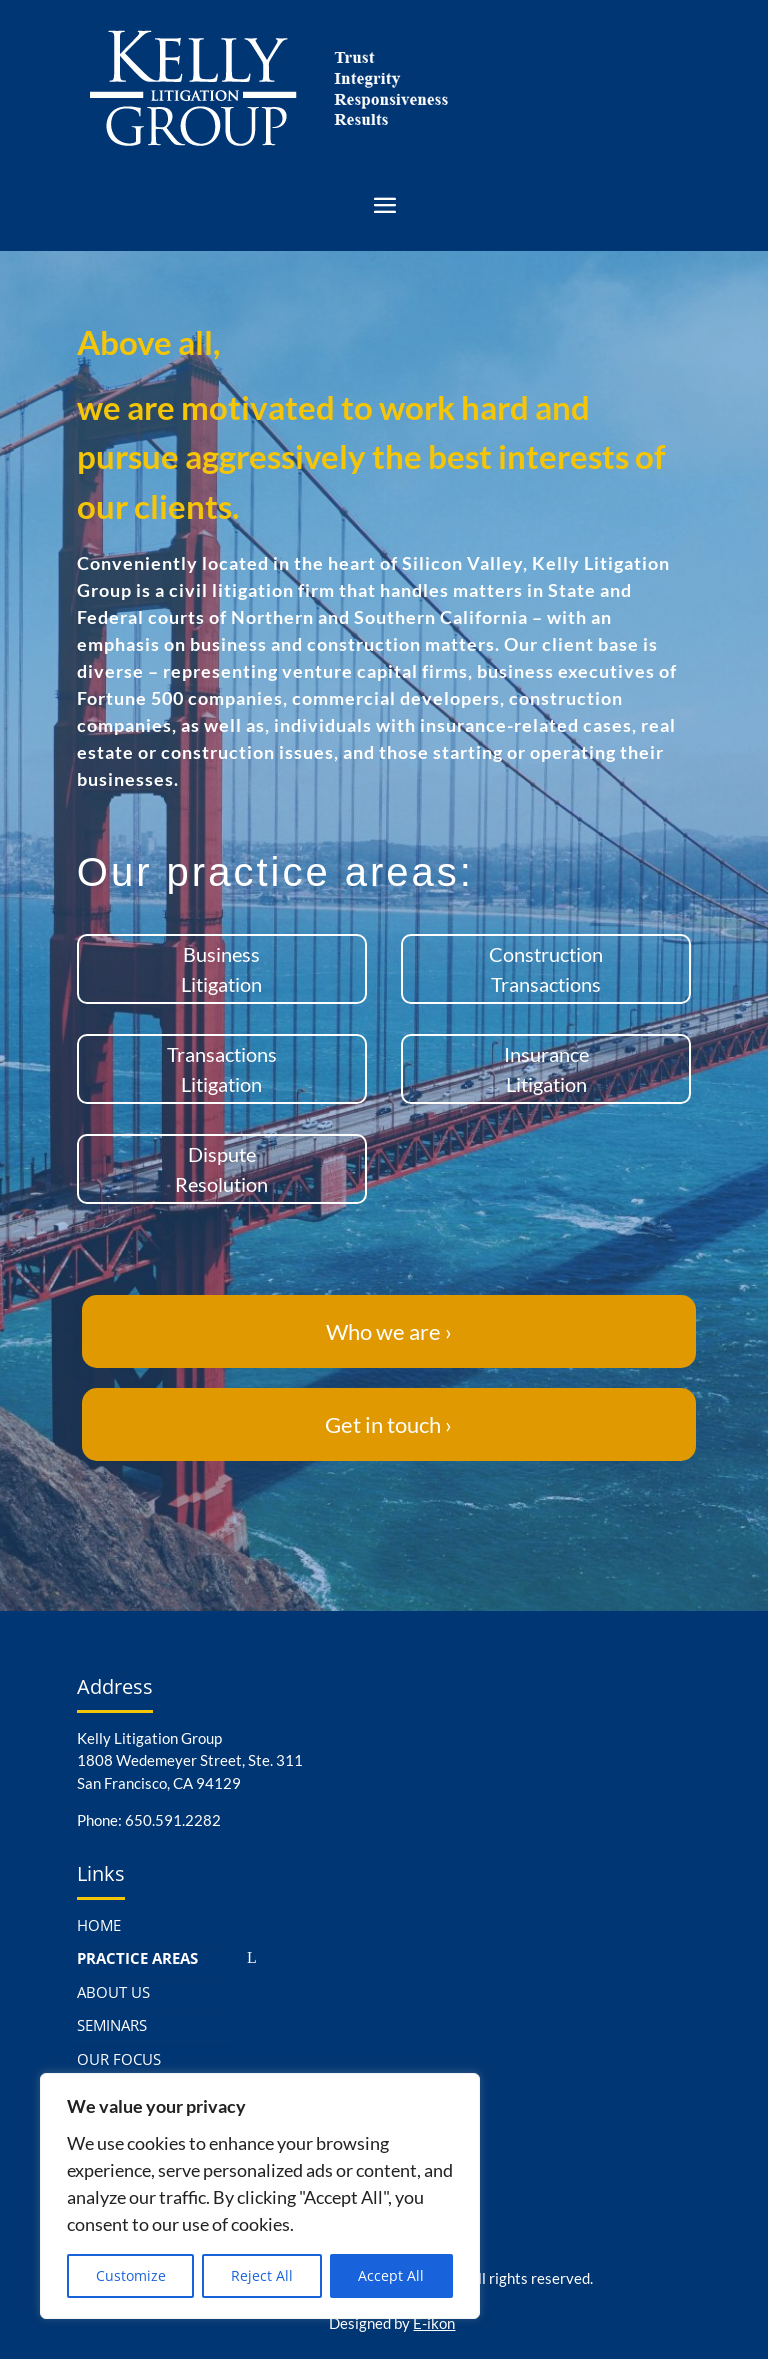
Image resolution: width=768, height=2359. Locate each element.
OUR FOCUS (119, 2059)
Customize (131, 2275)
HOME (99, 1925)
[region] (260, 2196)
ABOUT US (113, 1992)
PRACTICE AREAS (137, 1958)
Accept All (391, 2275)
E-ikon (434, 2323)
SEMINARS (112, 2025)
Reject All (262, 2275)
